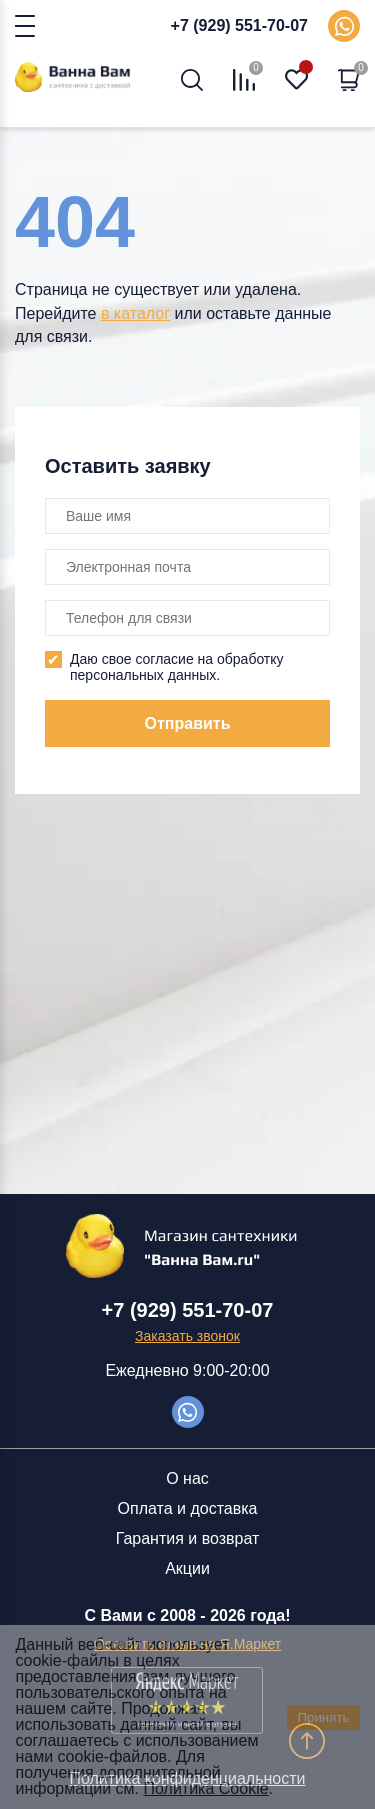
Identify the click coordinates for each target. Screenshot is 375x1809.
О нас (187, 1478)
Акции (187, 1568)
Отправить (188, 723)
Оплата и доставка (188, 1508)
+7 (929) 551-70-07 (239, 25)
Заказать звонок (187, 1336)
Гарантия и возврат (188, 1538)
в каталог (135, 313)
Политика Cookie (206, 1788)
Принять (323, 1717)
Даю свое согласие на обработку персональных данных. (177, 667)
